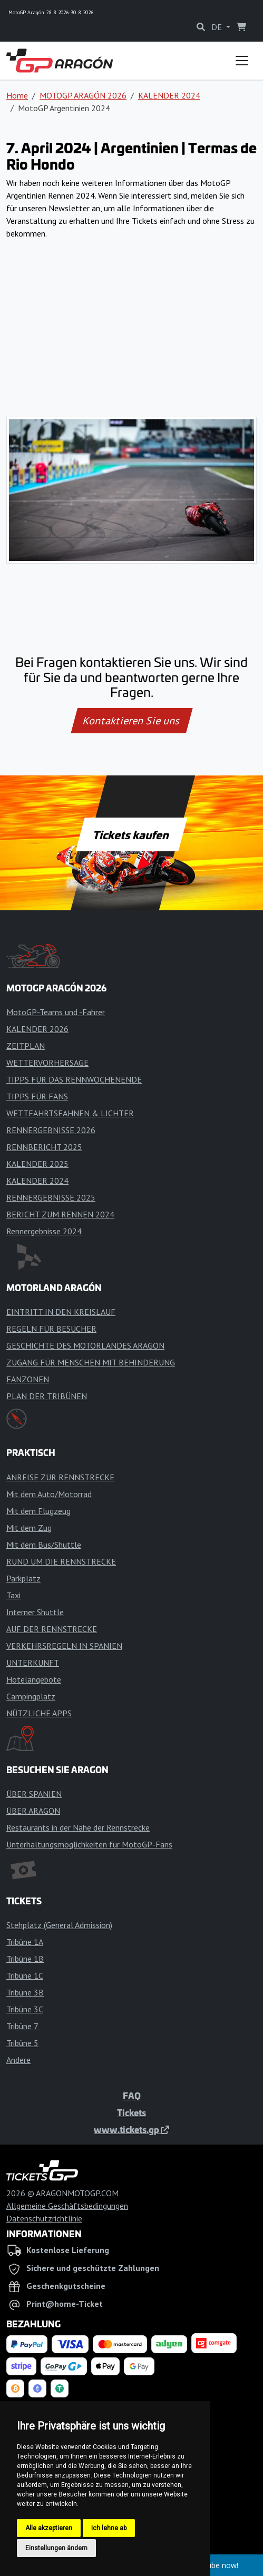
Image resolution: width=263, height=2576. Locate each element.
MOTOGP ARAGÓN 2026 (83, 95)
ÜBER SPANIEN (34, 1793)
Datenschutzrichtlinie (44, 2218)
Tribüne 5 (22, 2043)
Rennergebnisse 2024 (44, 1231)
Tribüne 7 (22, 2026)
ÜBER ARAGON (33, 1810)
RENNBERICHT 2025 (44, 1147)
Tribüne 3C (24, 2009)
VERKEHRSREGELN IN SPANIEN (64, 1645)
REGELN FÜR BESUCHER (51, 1328)
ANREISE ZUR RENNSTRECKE (60, 1477)
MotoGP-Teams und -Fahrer (55, 1012)
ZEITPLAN (25, 1045)
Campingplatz (30, 1696)
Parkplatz (23, 1578)
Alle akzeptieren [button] (48, 2528)
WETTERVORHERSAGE (47, 1062)
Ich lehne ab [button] (108, 2528)
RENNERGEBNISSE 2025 (50, 1197)
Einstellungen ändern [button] (56, 2548)
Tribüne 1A (24, 1941)
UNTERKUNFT (32, 1662)
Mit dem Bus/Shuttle (43, 1544)
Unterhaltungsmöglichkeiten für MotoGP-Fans (89, 1844)
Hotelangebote (33, 1679)
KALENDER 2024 (169, 95)
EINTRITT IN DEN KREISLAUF (60, 1311)
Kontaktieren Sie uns (131, 720)
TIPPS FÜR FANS (37, 1096)
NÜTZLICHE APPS (39, 1713)
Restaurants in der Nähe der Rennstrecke (78, 1827)
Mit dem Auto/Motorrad (49, 1494)
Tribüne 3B (25, 1992)
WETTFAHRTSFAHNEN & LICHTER (70, 1113)
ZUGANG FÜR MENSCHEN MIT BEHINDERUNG (90, 1362)
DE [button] (217, 27)
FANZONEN (27, 1379)
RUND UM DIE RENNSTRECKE (61, 1561)
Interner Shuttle (35, 1612)
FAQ (132, 2095)
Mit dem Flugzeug (38, 1511)
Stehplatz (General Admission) (59, 1925)
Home (17, 95)
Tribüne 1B (25, 1958)
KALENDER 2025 (37, 1163)
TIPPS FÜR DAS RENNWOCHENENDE (74, 1079)
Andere (18, 2059)
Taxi (13, 1595)
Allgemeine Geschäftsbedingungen (67, 2205)
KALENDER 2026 (37, 1029)
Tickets (131, 2112)
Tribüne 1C (24, 1975)
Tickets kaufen (131, 834)
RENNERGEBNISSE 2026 (50, 1130)
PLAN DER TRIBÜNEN (46, 1396)
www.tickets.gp (131, 2129)
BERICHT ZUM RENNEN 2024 (60, 1214)
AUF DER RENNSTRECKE (51, 1629)
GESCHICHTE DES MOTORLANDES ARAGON (85, 1345)
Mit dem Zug (29, 1527)
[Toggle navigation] (242, 60)
